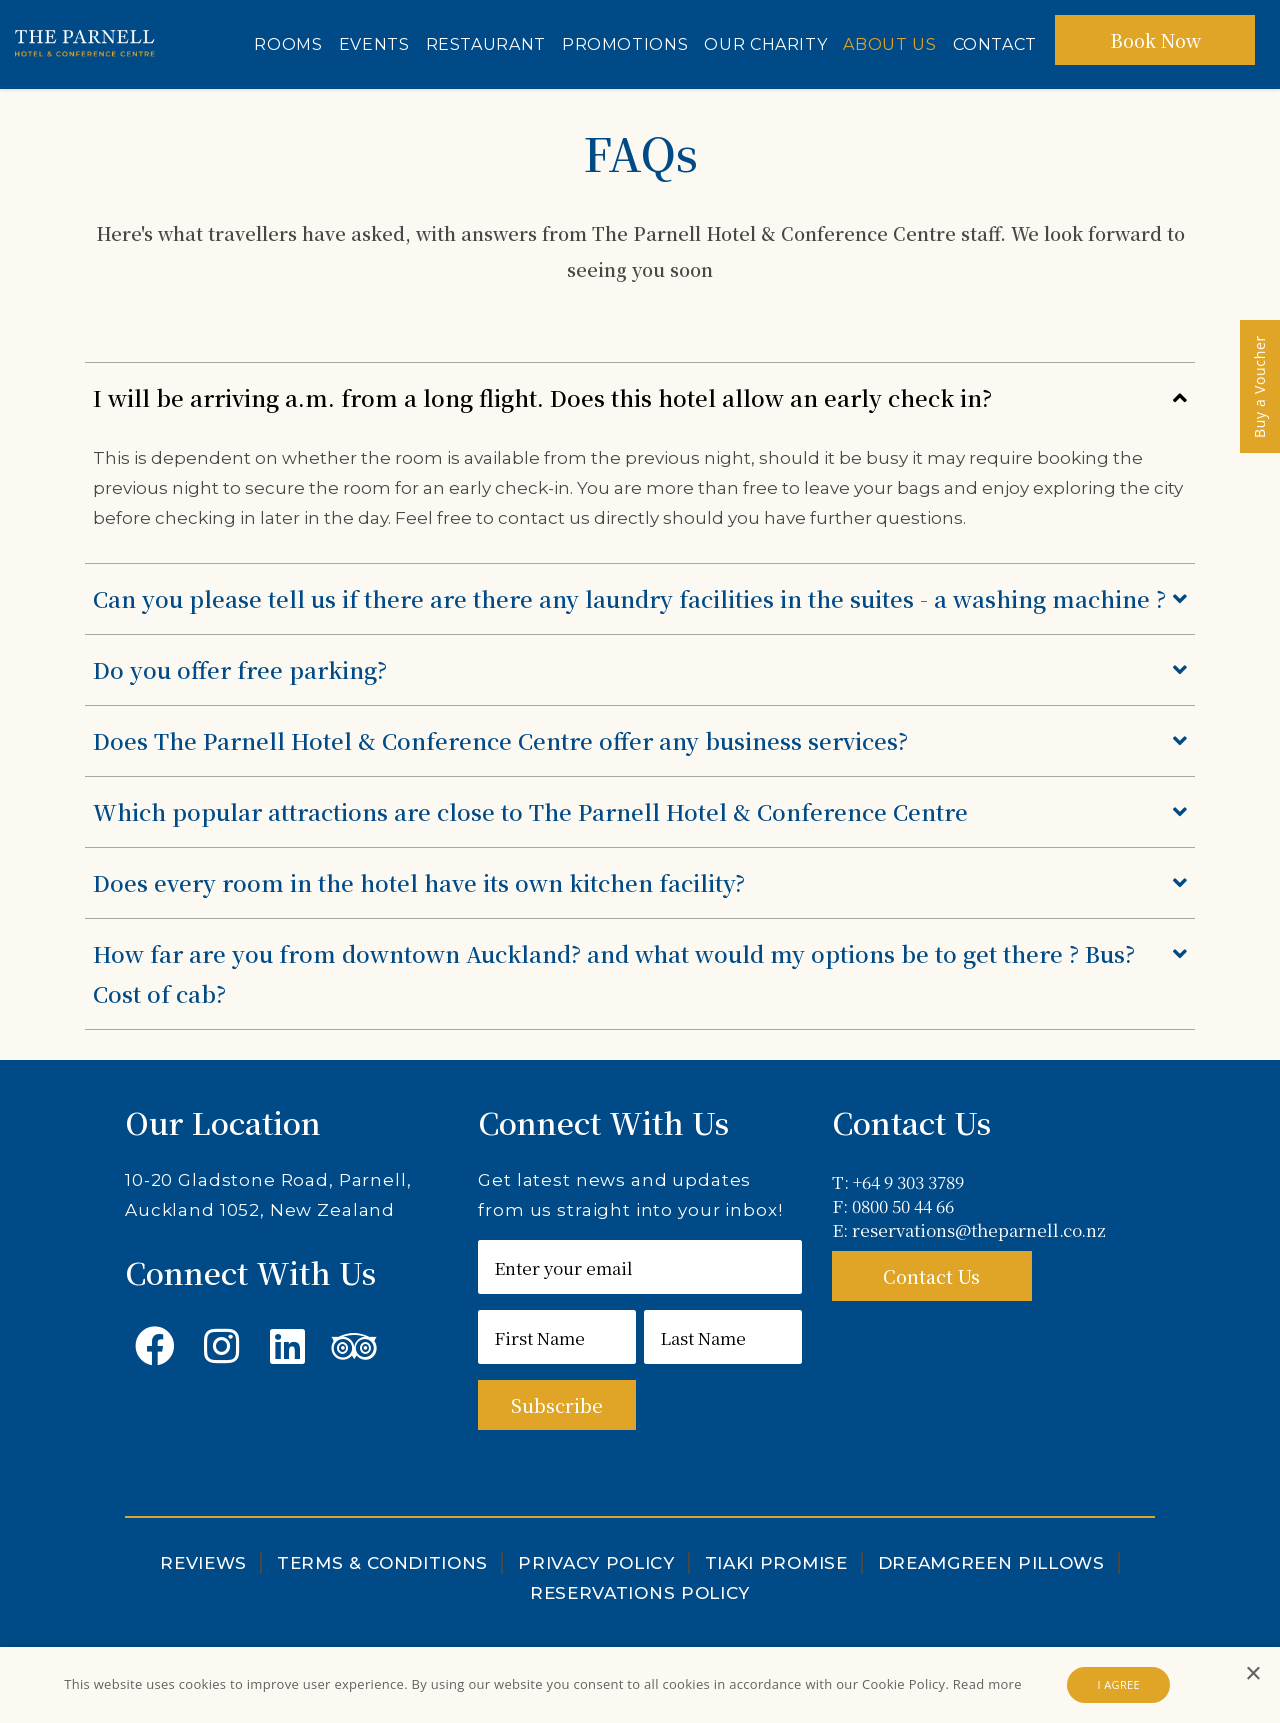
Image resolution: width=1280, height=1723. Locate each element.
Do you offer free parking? (640, 670)
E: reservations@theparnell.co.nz (969, 1230)
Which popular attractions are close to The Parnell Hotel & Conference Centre (640, 812)
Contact (995, 44)
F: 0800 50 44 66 (893, 1206)
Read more (987, 1684)
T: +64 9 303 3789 (898, 1182)
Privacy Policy (596, 1563)
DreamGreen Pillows (991, 1563)
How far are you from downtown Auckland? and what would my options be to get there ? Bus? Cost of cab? (640, 971)
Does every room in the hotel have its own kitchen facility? (640, 883)
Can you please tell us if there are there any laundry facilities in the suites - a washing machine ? (640, 599)
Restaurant (486, 44)
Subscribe (557, 1405)
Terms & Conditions (382, 1563)
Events (374, 44)
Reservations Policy (640, 1593)
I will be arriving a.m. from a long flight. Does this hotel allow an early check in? (640, 398)
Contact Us (931, 1276)
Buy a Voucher (1259, 386)
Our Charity (765, 44)
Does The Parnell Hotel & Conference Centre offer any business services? (640, 741)
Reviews (203, 1563)
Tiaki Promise (776, 1563)
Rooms (288, 44)
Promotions (625, 44)
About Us (889, 44)
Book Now (1155, 40)
